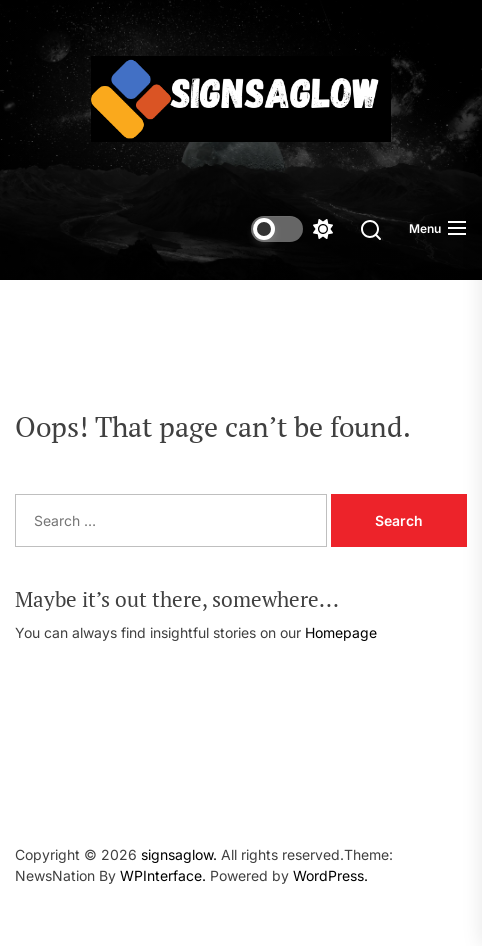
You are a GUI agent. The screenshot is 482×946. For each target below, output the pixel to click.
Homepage (341, 632)
